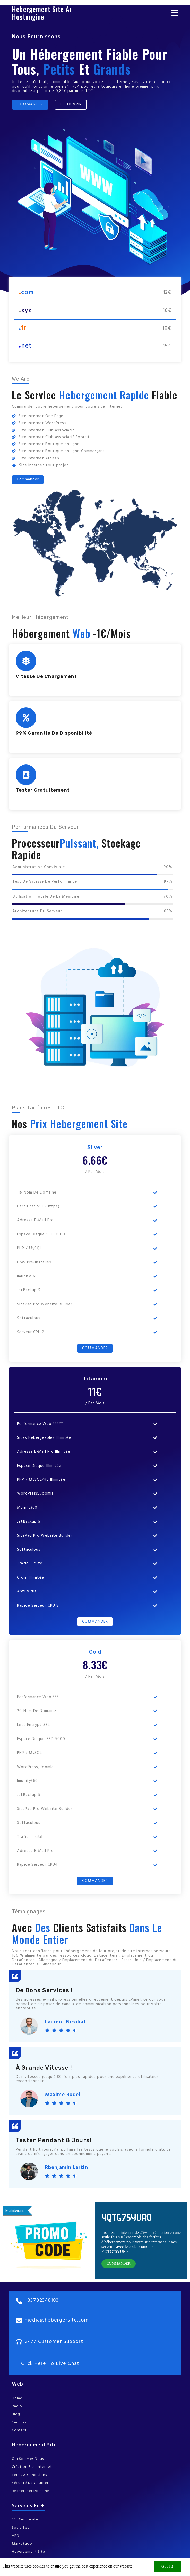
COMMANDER (119, 2244)
